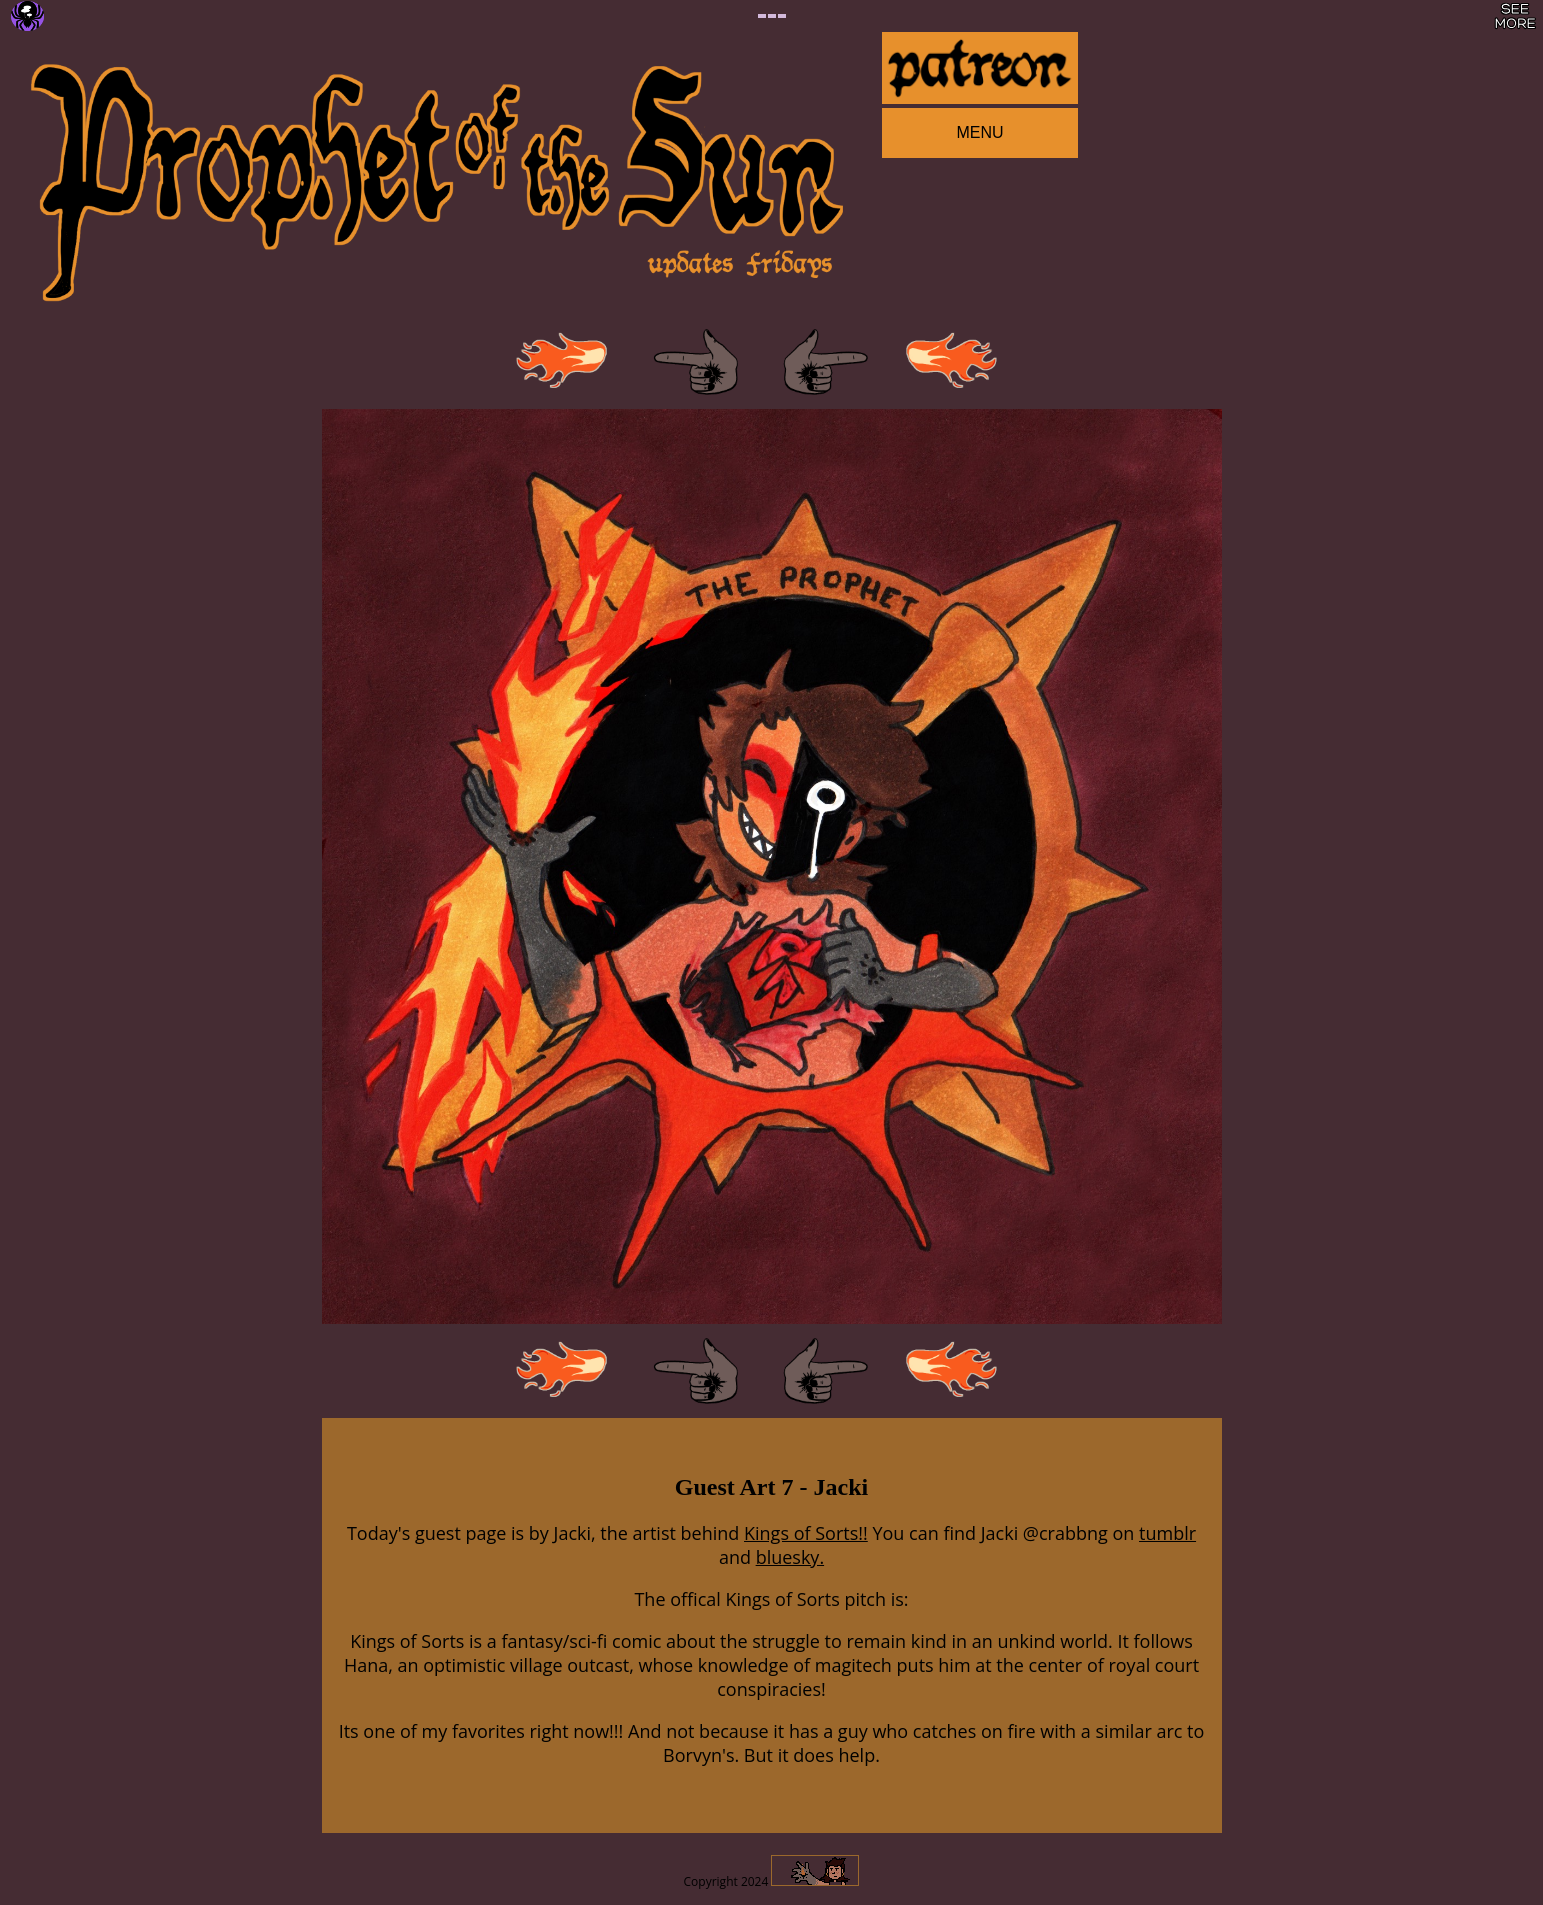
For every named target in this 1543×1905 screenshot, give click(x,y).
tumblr (1167, 1533)
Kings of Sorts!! (806, 1533)
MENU (979, 132)
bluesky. (790, 1557)
